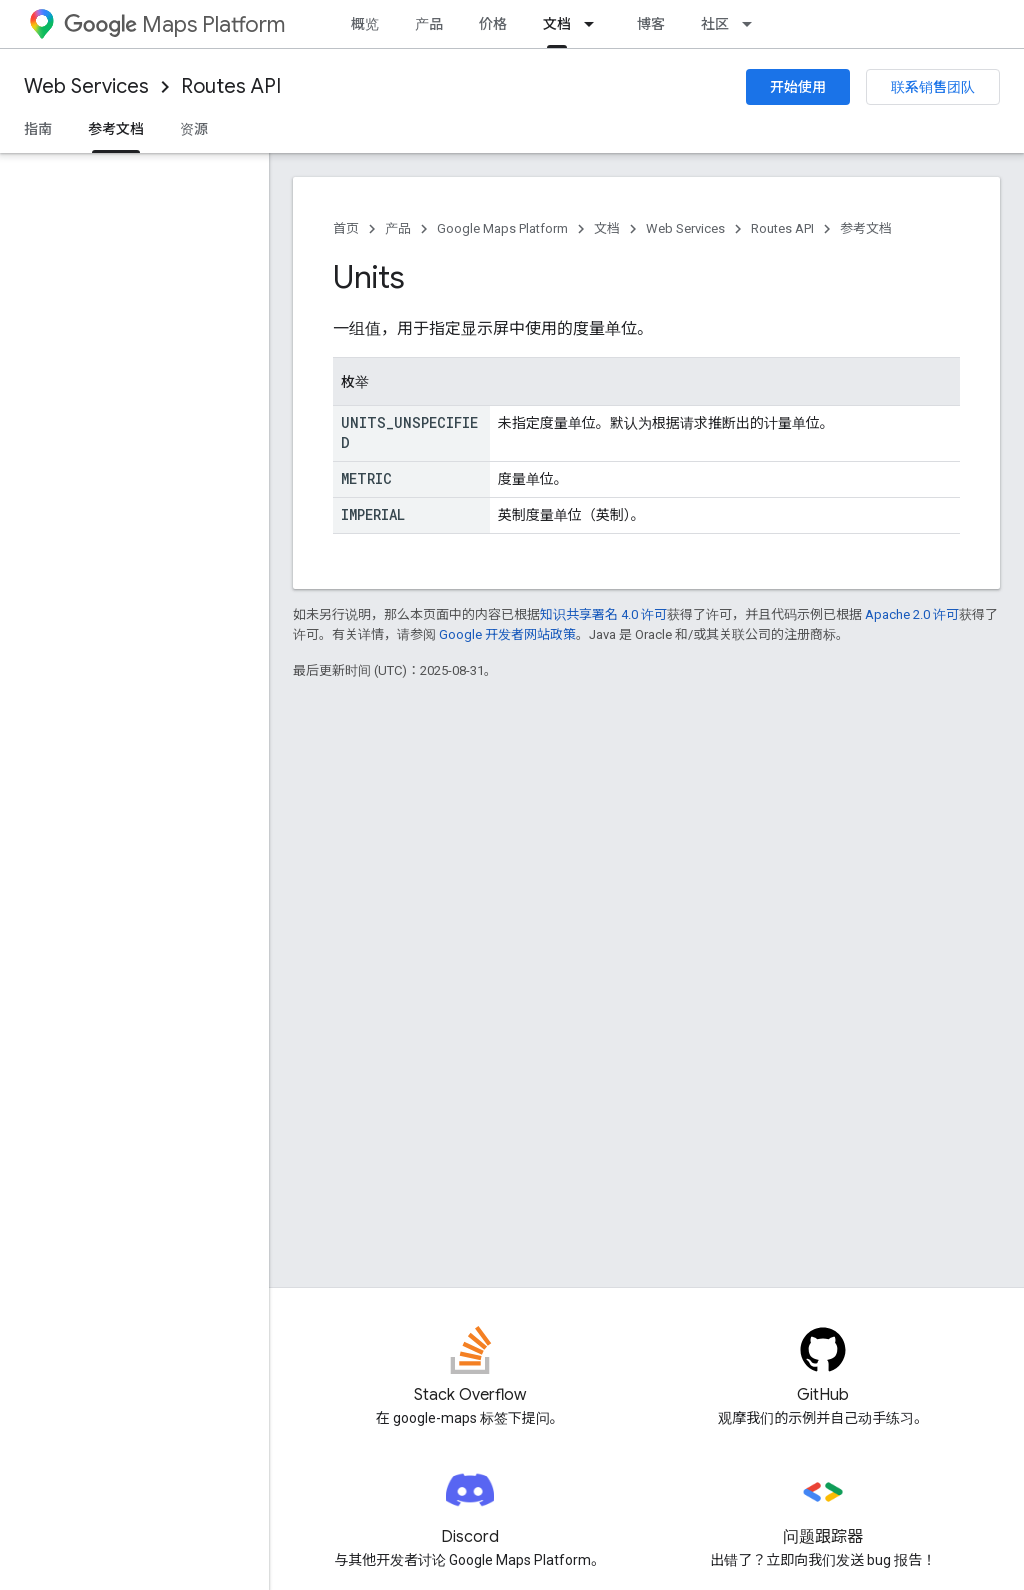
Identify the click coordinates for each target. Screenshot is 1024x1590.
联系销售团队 (933, 87)
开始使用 (798, 87)
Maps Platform (174, 24)
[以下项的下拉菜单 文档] (595, 24)
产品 (429, 24)
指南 (38, 129)
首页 (346, 228)
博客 (651, 24)
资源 (194, 129)
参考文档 (866, 228)
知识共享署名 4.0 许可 (603, 614)
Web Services (86, 86)
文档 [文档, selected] (557, 24)
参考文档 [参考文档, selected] (116, 129)
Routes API (231, 86)
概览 (365, 24)
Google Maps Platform (502, 228)
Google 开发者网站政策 (507, 634)
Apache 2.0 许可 (912, 614)
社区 (715, 24)
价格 (493, 24)
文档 (607, 228)
